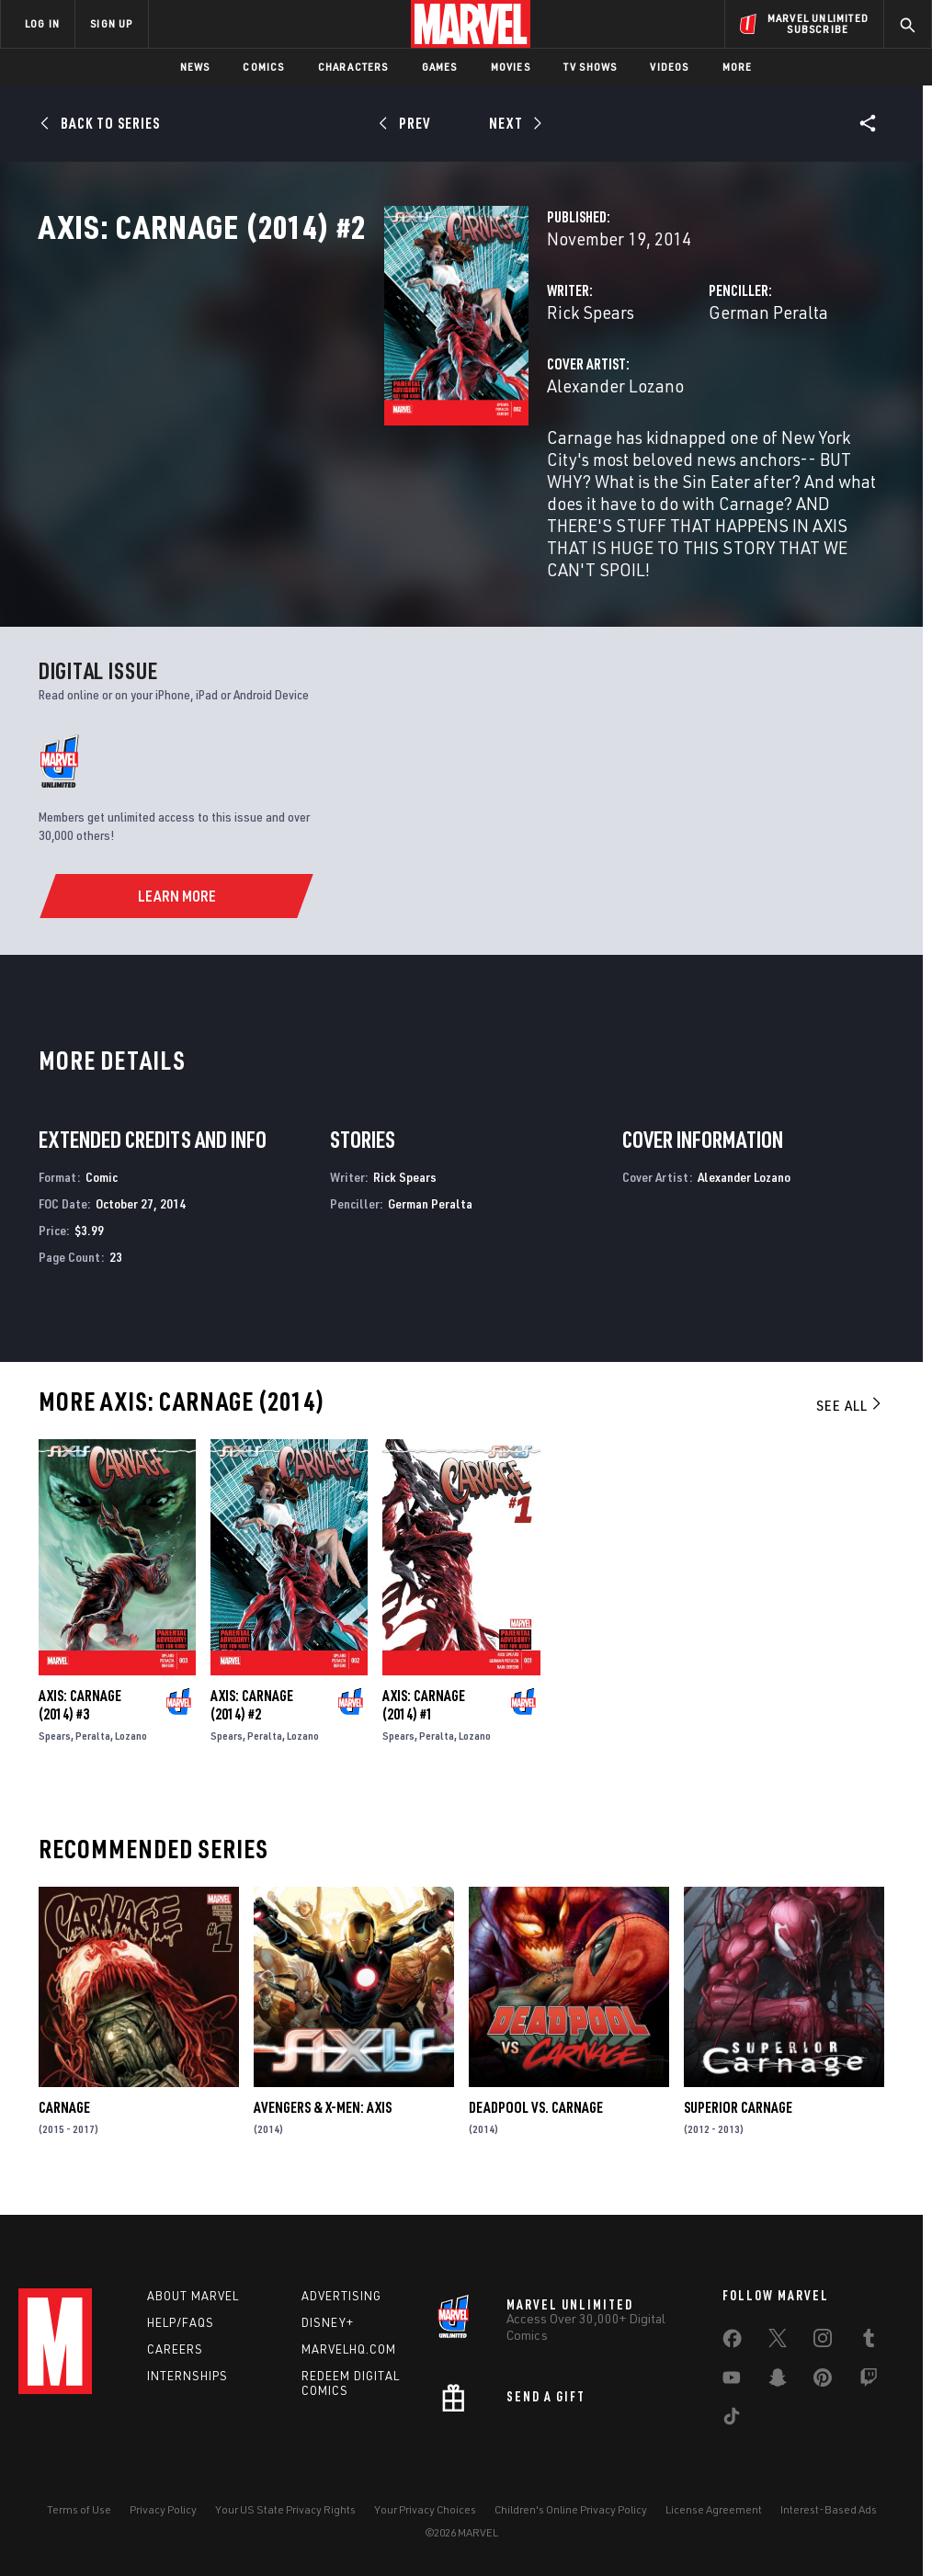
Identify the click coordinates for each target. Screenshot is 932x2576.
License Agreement (713, 2509)
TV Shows (590, 67)
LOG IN (42, 23)
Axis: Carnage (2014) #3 (80, 1719)
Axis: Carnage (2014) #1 (423, 1719)
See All (850, 1420)
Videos (669, 67)
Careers (175, 2349)
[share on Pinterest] (822, 2381)
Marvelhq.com (348, 2349)
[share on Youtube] (731, 2381)
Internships (187, 2375)
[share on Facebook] (732, 2342)
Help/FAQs (180, 2322)
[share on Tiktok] (731, 2420)
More (737, 67)
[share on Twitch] (868, 2381)
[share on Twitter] (777, 2341)
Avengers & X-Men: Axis (323, 2122)
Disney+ (327, 2322)
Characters (353, 67)
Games (440, 67)
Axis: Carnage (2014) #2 (251, 1719)
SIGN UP (111, 23)
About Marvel (193, 2295)
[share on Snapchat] (777, 2381)
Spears (55, 1750)
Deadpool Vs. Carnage (536, 2122)
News (195, 67)
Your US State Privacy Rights (285, 2509)
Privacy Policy (163, 2509)
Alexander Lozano (373, 466)
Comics (263, 67)
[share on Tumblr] (868, 2341)
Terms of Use (79, 2509)
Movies (510, 67)
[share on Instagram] (822, 2341)
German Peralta (647, 392)
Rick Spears (348, 392)
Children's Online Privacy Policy (570, 2509)
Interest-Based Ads (828, 2509)
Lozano (131, 1750)
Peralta (92, 1750)
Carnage (64, 2122)
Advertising (341, 2295)
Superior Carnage (738, 2122)
